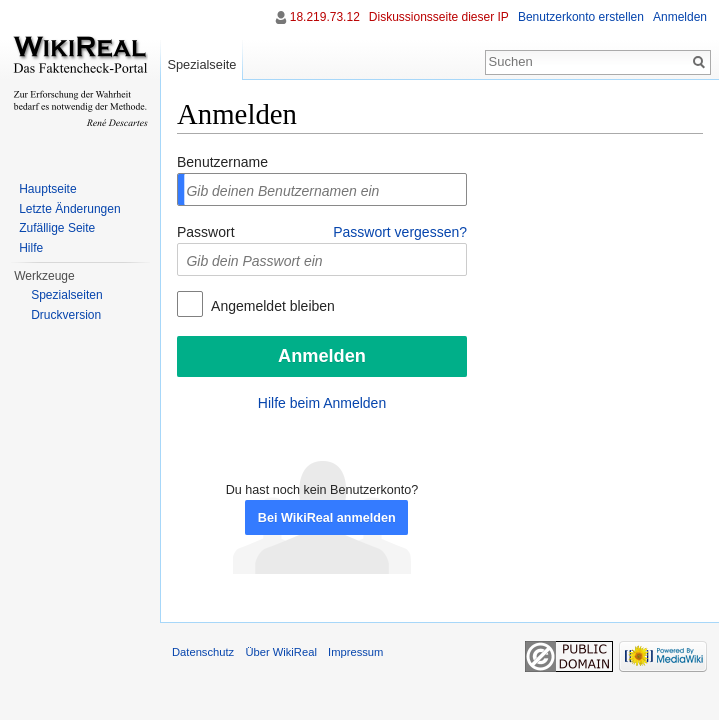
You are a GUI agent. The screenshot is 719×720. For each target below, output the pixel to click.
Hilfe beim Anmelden (322, 403)
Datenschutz (203, 652)
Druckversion (66, 315)
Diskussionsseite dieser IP (439, 17)
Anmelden (680, 17)
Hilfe (31, 248)
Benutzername (222, 162)
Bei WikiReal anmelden (327, 518)
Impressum (355, 652)
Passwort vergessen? (400, 232)
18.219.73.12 (325, 17)
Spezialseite (201, 64)
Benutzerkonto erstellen (581, 17)
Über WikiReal (281, 652)
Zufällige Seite (57, 228)
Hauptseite (47, 189)
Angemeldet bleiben (271, 306)
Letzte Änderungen (69, 209)
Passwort (206, 232)
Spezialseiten (66, 295)
